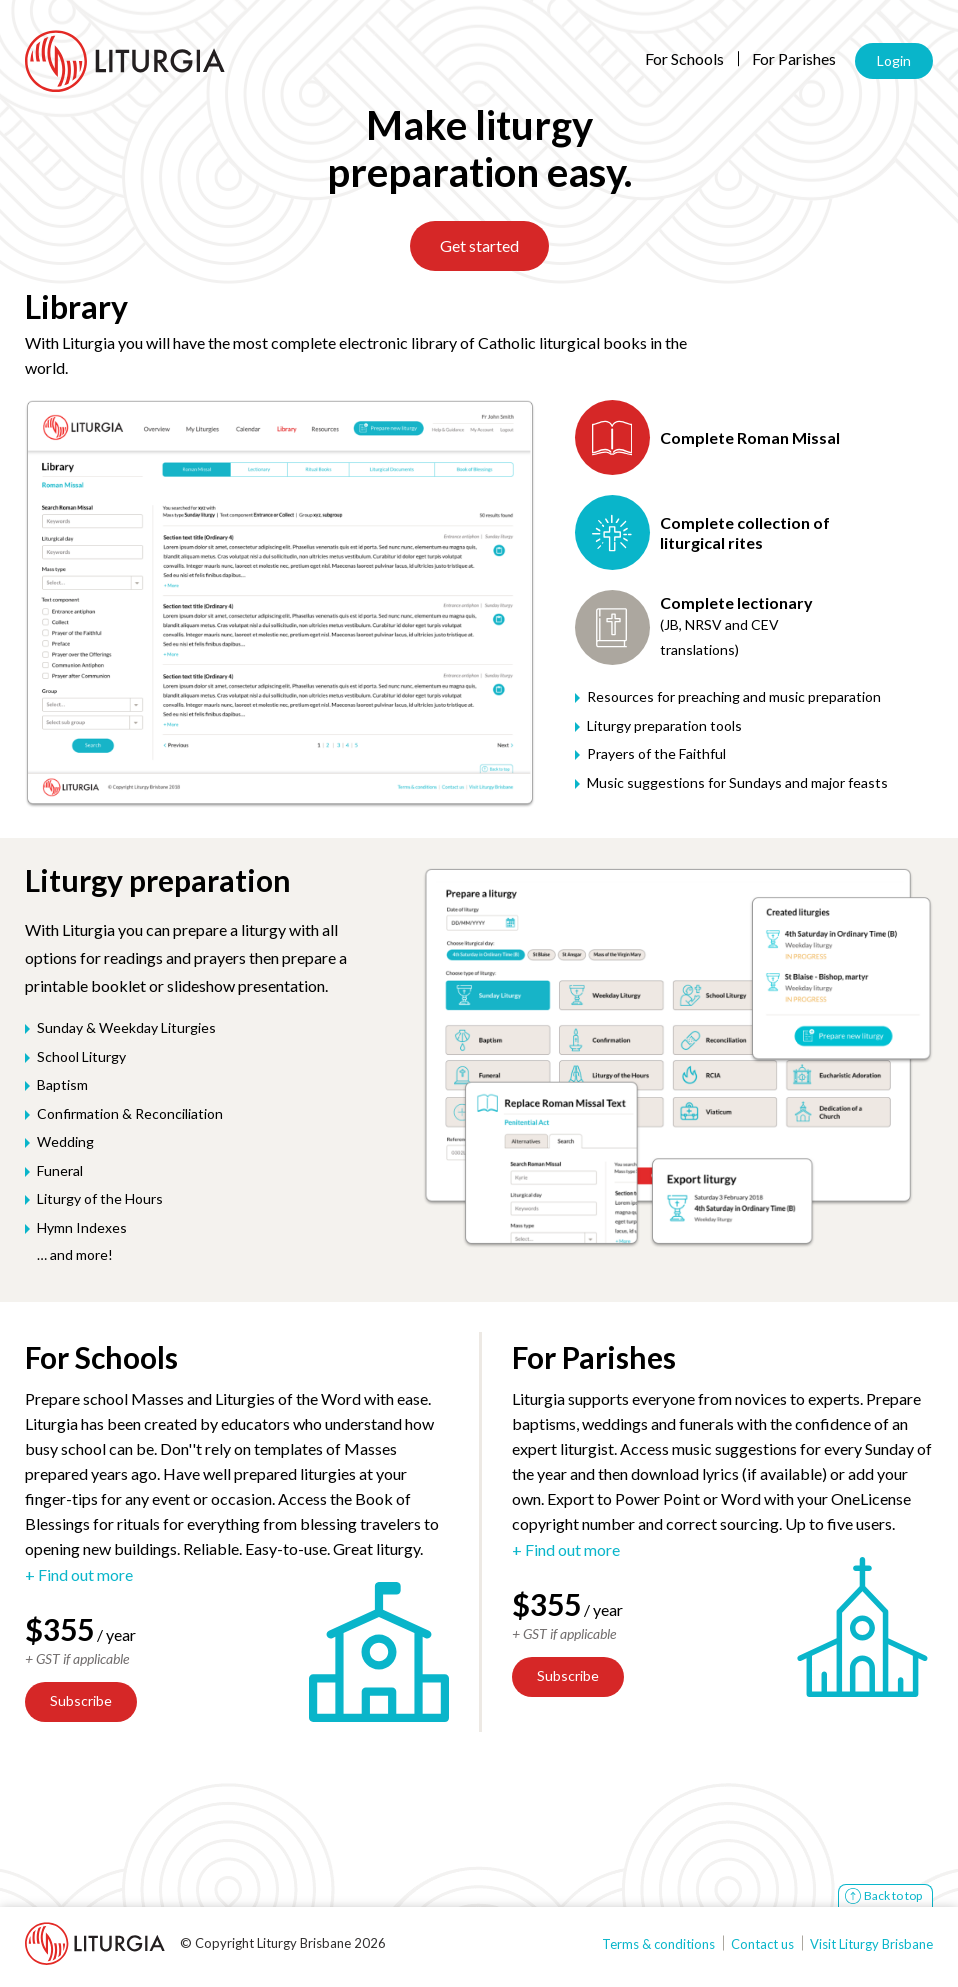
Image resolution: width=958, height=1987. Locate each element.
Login (894, 60)
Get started (479, 245)
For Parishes (794, 58)
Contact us (762, 1944)
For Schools (684, 58)
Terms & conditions (658, 1944)
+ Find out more (79, 1575)
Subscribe (81, 1700)
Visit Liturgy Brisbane (871, 1944)
